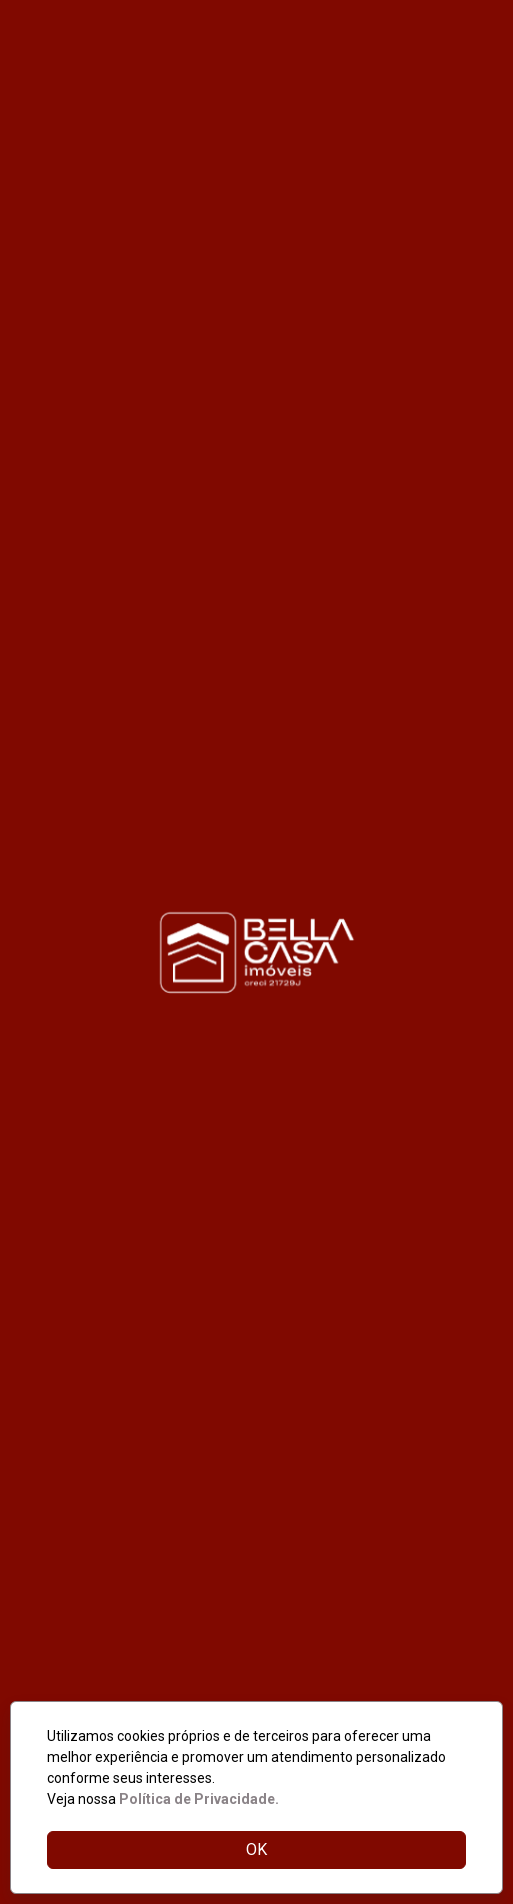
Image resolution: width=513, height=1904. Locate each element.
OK (256, 1849)
